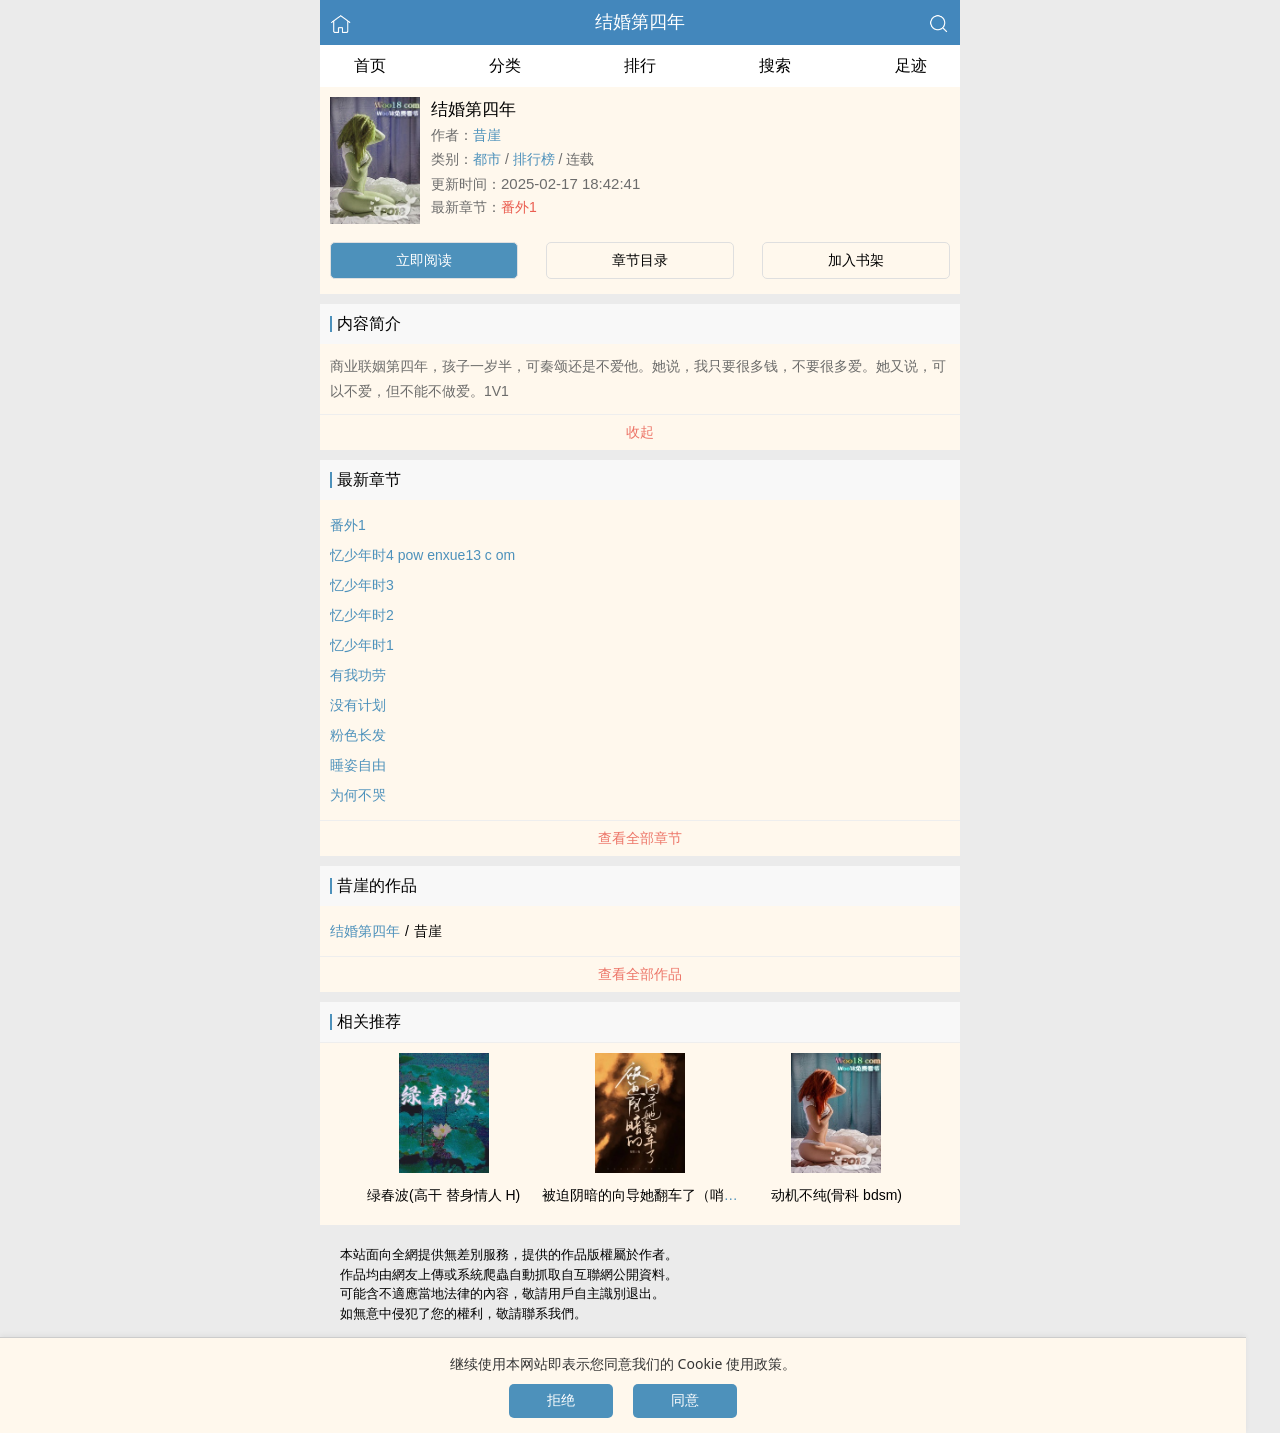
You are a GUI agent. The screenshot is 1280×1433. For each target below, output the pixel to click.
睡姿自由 (358, 765)
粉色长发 (358, 735)
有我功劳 (358, 675)
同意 (685, 1400)
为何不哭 (358, 795)
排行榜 (534, 159)
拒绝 (561, 1400)
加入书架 (856, 260)
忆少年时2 (362, 615)
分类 (505, 65)
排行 (640, 65)
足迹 (911, 65)
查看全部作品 (640, 974)
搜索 (775, 65)
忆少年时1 (362, 645)
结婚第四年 (640, 22)
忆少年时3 (362, 585)
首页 (370, 65)
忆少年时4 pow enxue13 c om (422, 555)
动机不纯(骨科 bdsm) (836, 1195)
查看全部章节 (640, 838)
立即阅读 (424, 260)
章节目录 (640, 260)
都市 (487, 159)
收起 (640, 432)
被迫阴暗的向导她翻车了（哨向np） (655, 1195)
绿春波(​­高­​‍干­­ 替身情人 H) (443, 1195)
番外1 (519, 207)
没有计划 (358, 705)
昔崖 (487, 135)
